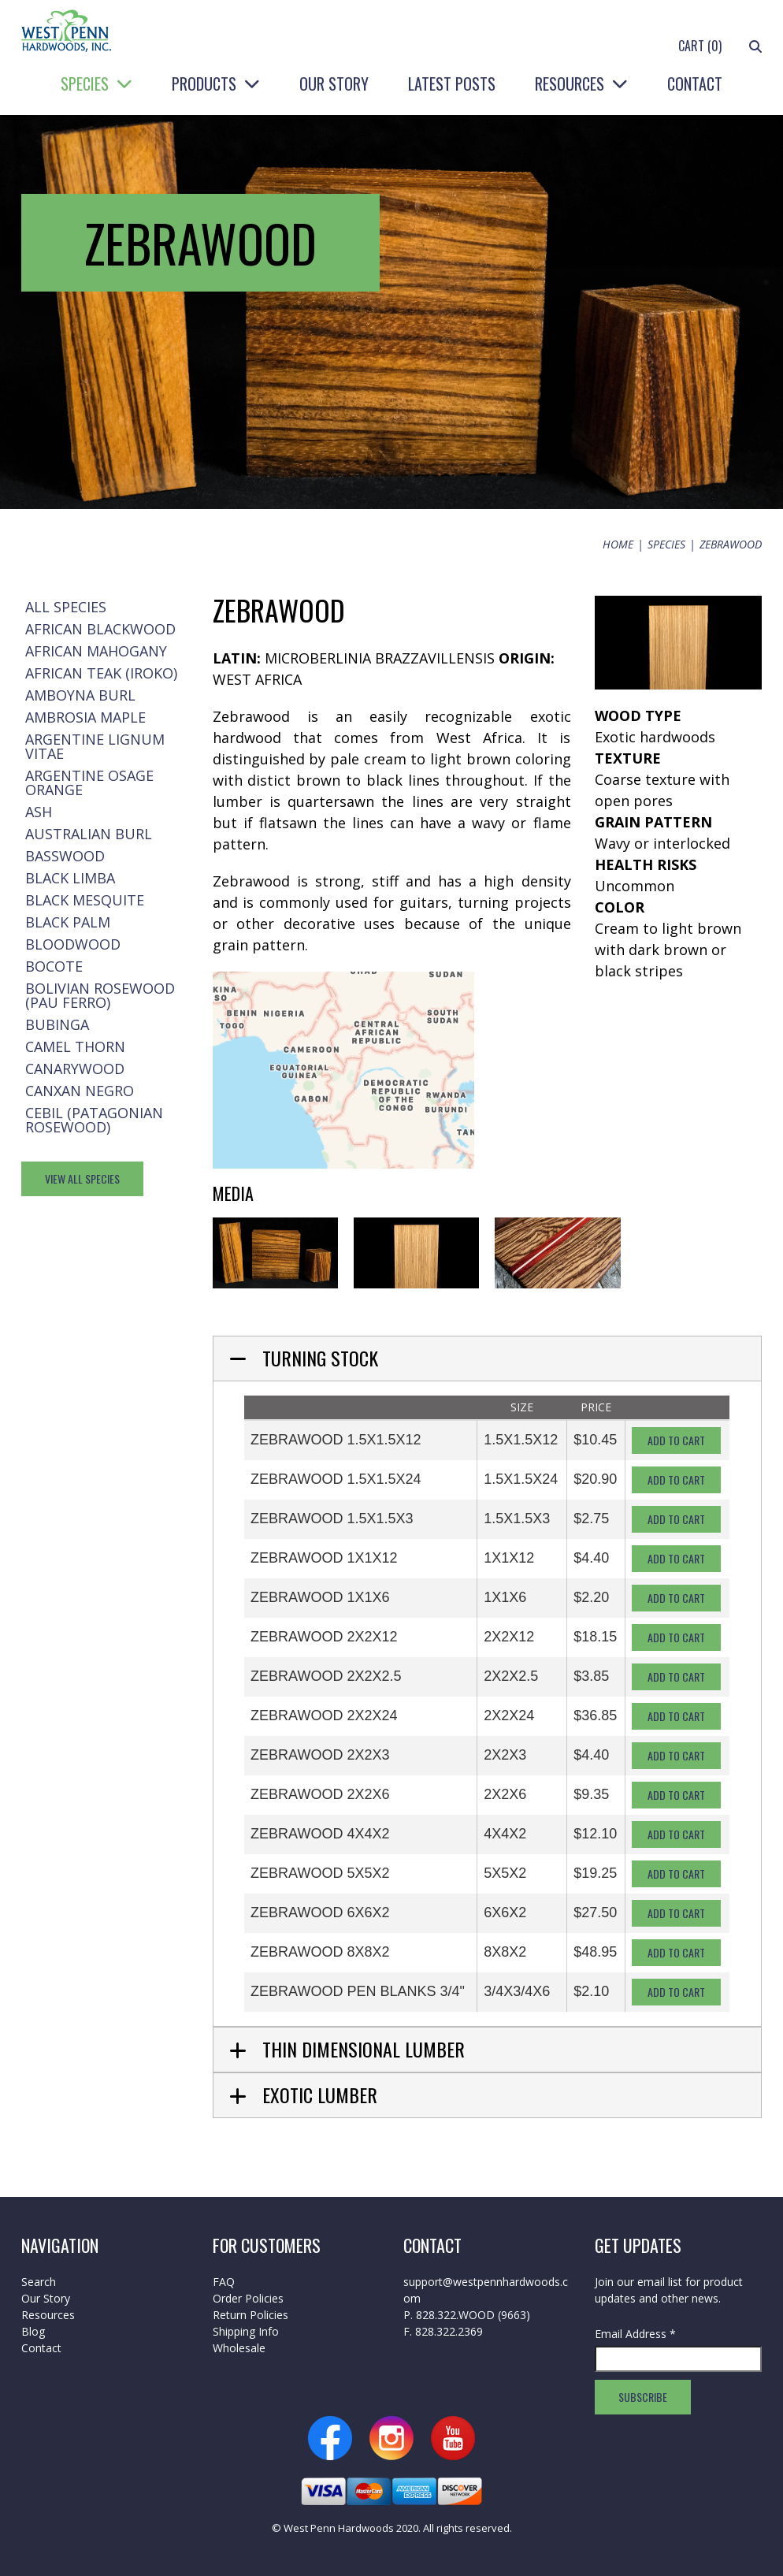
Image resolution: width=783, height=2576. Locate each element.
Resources (569, 83)
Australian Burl (88, 833)
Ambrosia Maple (85, 717)
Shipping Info (246, 2331)
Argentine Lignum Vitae (95, 746)
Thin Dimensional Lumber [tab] (363, 2049)
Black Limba (70, 877)
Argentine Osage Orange (89, 782)
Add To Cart (676, 1440)
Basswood (65, 855)
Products (204, 83)
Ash (38, 811)
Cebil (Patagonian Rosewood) (94, 1119)
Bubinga (57, 1024)
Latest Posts (451, 83)
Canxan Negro (79, 1090)
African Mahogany (96, 650)
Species (85, 83)
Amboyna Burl (80, 695)
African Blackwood (100, 628)
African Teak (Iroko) (101, 673)
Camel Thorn (75, 1046)
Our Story (334, 83)
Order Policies (248, 2298)
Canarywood (74, 1068)
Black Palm (67, 922)
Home (618, 544)
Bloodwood (73, 944)
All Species (65, 606)
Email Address (635, 2333)
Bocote (54, 966)
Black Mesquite (84, 899)
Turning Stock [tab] (320, 1358)
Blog (33, 2331)
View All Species (82, 1178)
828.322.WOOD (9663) (473, 2314)
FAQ (224, 2281)
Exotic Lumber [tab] (319, 2094)
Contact (694, 83)
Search (38, 2281)
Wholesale (239, 2347)
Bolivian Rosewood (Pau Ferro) (100, 995)
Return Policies (250, 2314)
